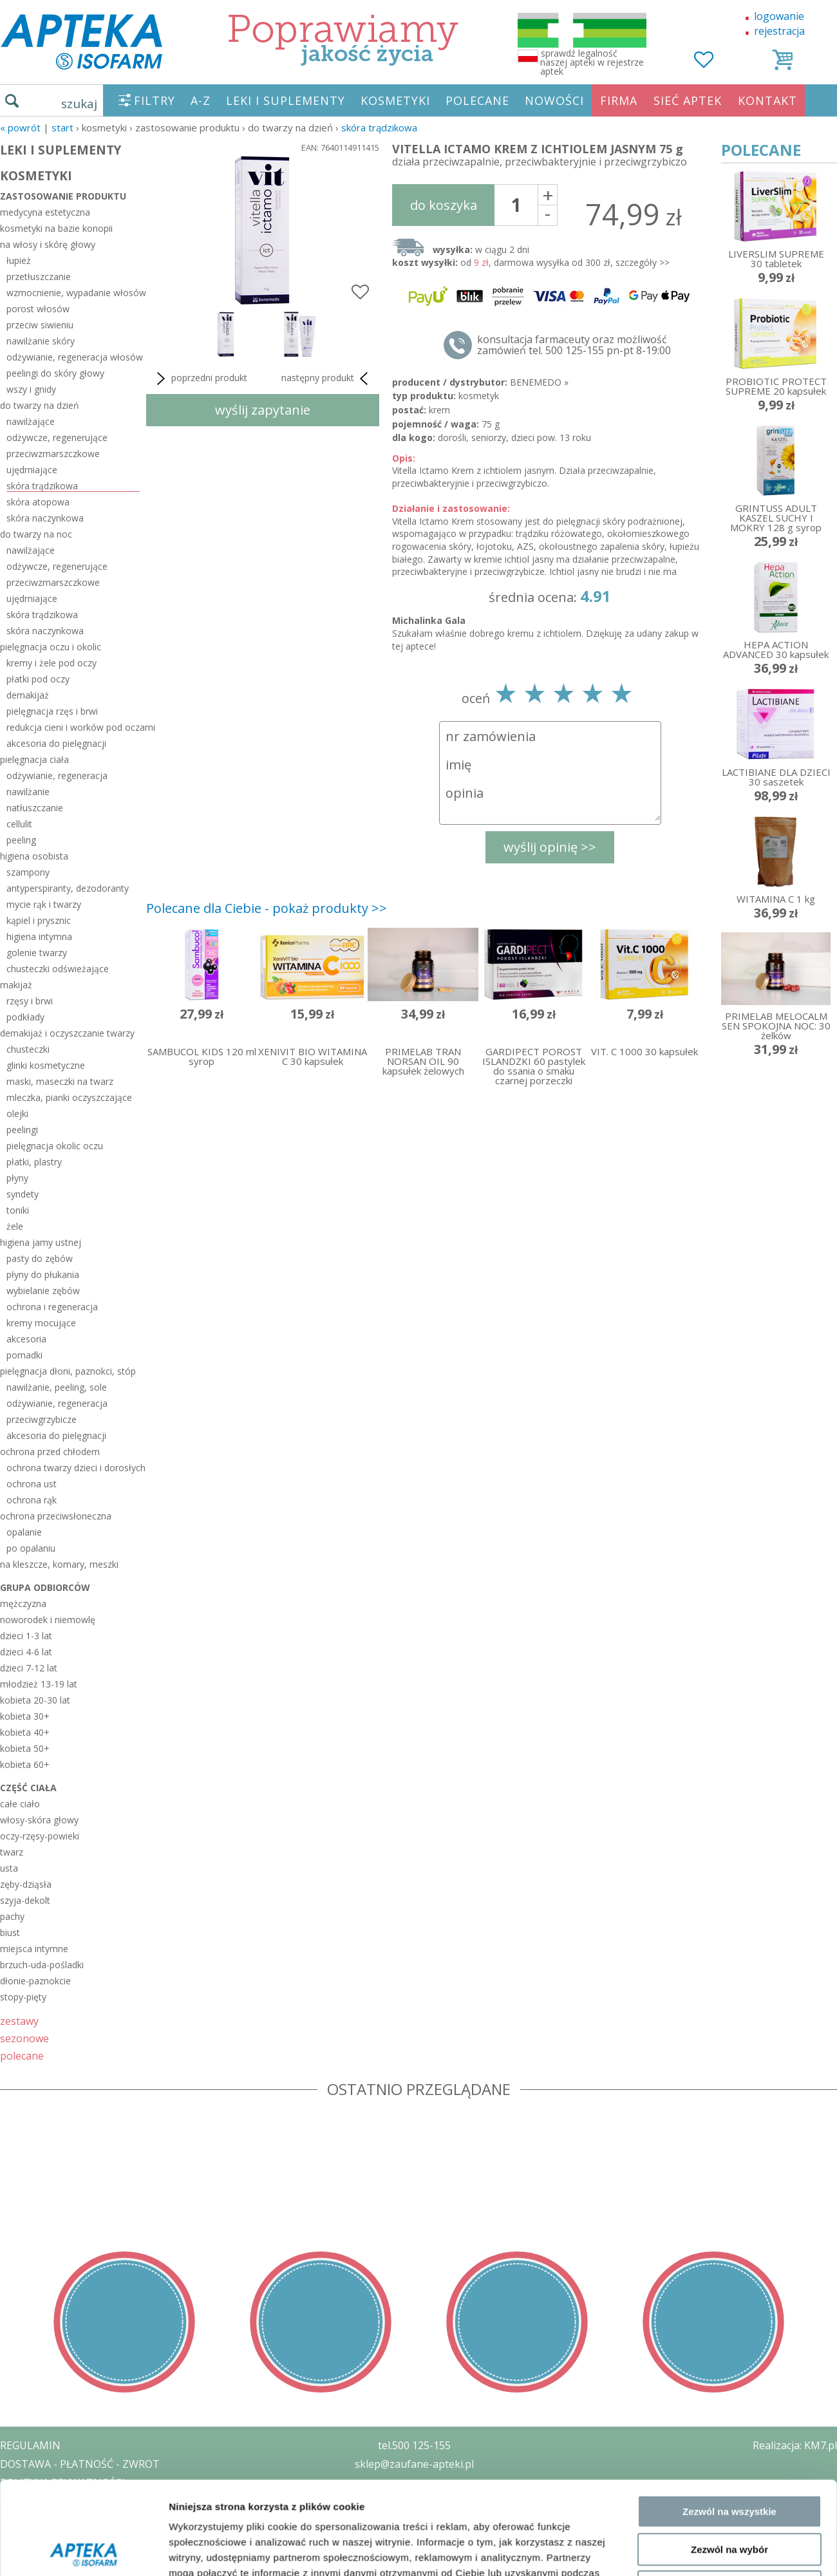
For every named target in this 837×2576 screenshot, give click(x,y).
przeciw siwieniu (39, 325)
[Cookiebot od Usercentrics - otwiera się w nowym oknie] (83, 2315)
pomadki (24, 1355)
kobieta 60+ (25, 1764)
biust (10, 1932)
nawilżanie (28, 791)
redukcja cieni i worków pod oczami (73, 727)
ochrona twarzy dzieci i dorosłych (73, 1468)
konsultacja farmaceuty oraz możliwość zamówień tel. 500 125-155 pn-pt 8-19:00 (574, 345)
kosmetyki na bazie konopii (56, 228)
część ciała (28, 1788)
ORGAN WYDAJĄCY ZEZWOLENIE (79, 2519)
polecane (22, 2055)
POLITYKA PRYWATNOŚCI (62, 2483)
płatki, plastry (34, 1162)
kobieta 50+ (25, 1748)
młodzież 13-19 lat (38, 1684)
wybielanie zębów (43, 1290)
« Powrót (20, 127)
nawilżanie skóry (40, 341)
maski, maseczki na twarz (59, 1081)
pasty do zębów (39, 1258)
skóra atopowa (38, 502)
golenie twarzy (36, 952)
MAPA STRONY (36, 2557)
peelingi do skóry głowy (55, 373)
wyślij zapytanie (262, 409)
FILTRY (154, 100)
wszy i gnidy (31, 389)
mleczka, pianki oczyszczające (69, 1097)
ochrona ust (31, 1484)
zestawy (19, 2020)
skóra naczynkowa (45, 518)
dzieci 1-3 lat (26, 1636)
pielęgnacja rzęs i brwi (52, 711)
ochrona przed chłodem (50, 1451)
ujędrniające (31, 470)
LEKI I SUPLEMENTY (285, 100)
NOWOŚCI (554, 100)
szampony (28, 872)
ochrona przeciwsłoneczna (55, 1516)
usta (9, 1868)
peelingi (22, 1129)
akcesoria (26, 1339)
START (62, 127)
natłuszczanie (34, 808)
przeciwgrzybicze (41, 1419)
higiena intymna (39, 936)
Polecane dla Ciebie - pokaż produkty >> (266, 908)
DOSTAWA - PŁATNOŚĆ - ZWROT (80, 2464)
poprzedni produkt (200, 379)
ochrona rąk (31, 1500)
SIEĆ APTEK (688, 100)
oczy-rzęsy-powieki (39, 1836)
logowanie (779, 16)
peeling (21, 840)
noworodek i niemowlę (47, 1619)
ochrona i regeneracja (52, 1307)
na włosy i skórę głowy (47, 244)
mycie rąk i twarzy (43, 904)
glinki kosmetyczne (45, 1065)
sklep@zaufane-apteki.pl (414, 2464)
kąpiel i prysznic (38, 920)
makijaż (16, 985)
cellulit (19, 824)
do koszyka (443, 205)
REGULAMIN (30, 2445)
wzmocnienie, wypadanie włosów (73, 293)
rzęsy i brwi (29, 1001)
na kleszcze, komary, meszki (59, 1564)
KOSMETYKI (395, 100)
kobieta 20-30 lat (35, 1700)
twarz (11, 1852)
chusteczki (28, 1049)
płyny (17, 1178)
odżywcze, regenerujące (57, 437)
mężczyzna (23, 1603)
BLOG (14, 2538)
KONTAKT (767, 100)
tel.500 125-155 (414, 2445)
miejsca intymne (34, 1948)
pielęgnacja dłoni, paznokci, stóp (68, 1371)
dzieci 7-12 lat (28, 1668)
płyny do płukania (42, 1274)
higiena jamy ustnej (40, 1242)
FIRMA (618, 100)
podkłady (25, 1017)
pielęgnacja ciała (34, 759)
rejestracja (779, 31)
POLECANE (477, 100)
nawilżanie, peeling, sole (56, 1387)
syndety (22, 1194)
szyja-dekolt (25, 1900)
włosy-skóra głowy (39, 1820)
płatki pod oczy (38, 679)
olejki (17, 1113)
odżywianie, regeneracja (57, 775)
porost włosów (38, 309)
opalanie (24, 1532)
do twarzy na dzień (39, 405)
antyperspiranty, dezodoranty (67, 888)
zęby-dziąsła (26, 1884)
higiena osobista (34, 856)
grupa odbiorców (45, 1587)
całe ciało (20, 1804)
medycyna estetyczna (45, 212)
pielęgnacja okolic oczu (54, 1146)
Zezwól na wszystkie (729, 2182)
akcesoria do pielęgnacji (56, 743)
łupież (18, 260)
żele (14, 1226)
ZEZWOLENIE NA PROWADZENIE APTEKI (98, 2501)
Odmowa (729, 2258)
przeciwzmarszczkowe (53, 453)
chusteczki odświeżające (57, 969)
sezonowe (24, 2038)
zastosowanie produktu (63, 196)
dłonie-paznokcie (35, 1981)
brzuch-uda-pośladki (42, 1965)
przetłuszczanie (38, 276)
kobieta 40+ (25, 1732)
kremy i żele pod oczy (51, 663)
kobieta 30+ (25, 1716)
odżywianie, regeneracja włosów (73, 357)
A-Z (201, 100)
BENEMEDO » (539, 382)
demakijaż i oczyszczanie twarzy (67, 1033)
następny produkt (327, 379)
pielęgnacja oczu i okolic (50, 647)
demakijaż (27, 695)
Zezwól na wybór (729, 2220)
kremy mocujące (41, 1323)
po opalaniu (30, 1548)
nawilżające (30, 421)
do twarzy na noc (36, 534)
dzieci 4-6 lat (26, 1652)
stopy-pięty (23, 1997)
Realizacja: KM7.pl (795, 2445)
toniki (17, 1210)
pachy (12, 1916)
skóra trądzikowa (379, 127)
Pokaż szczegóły (687, 2314)
